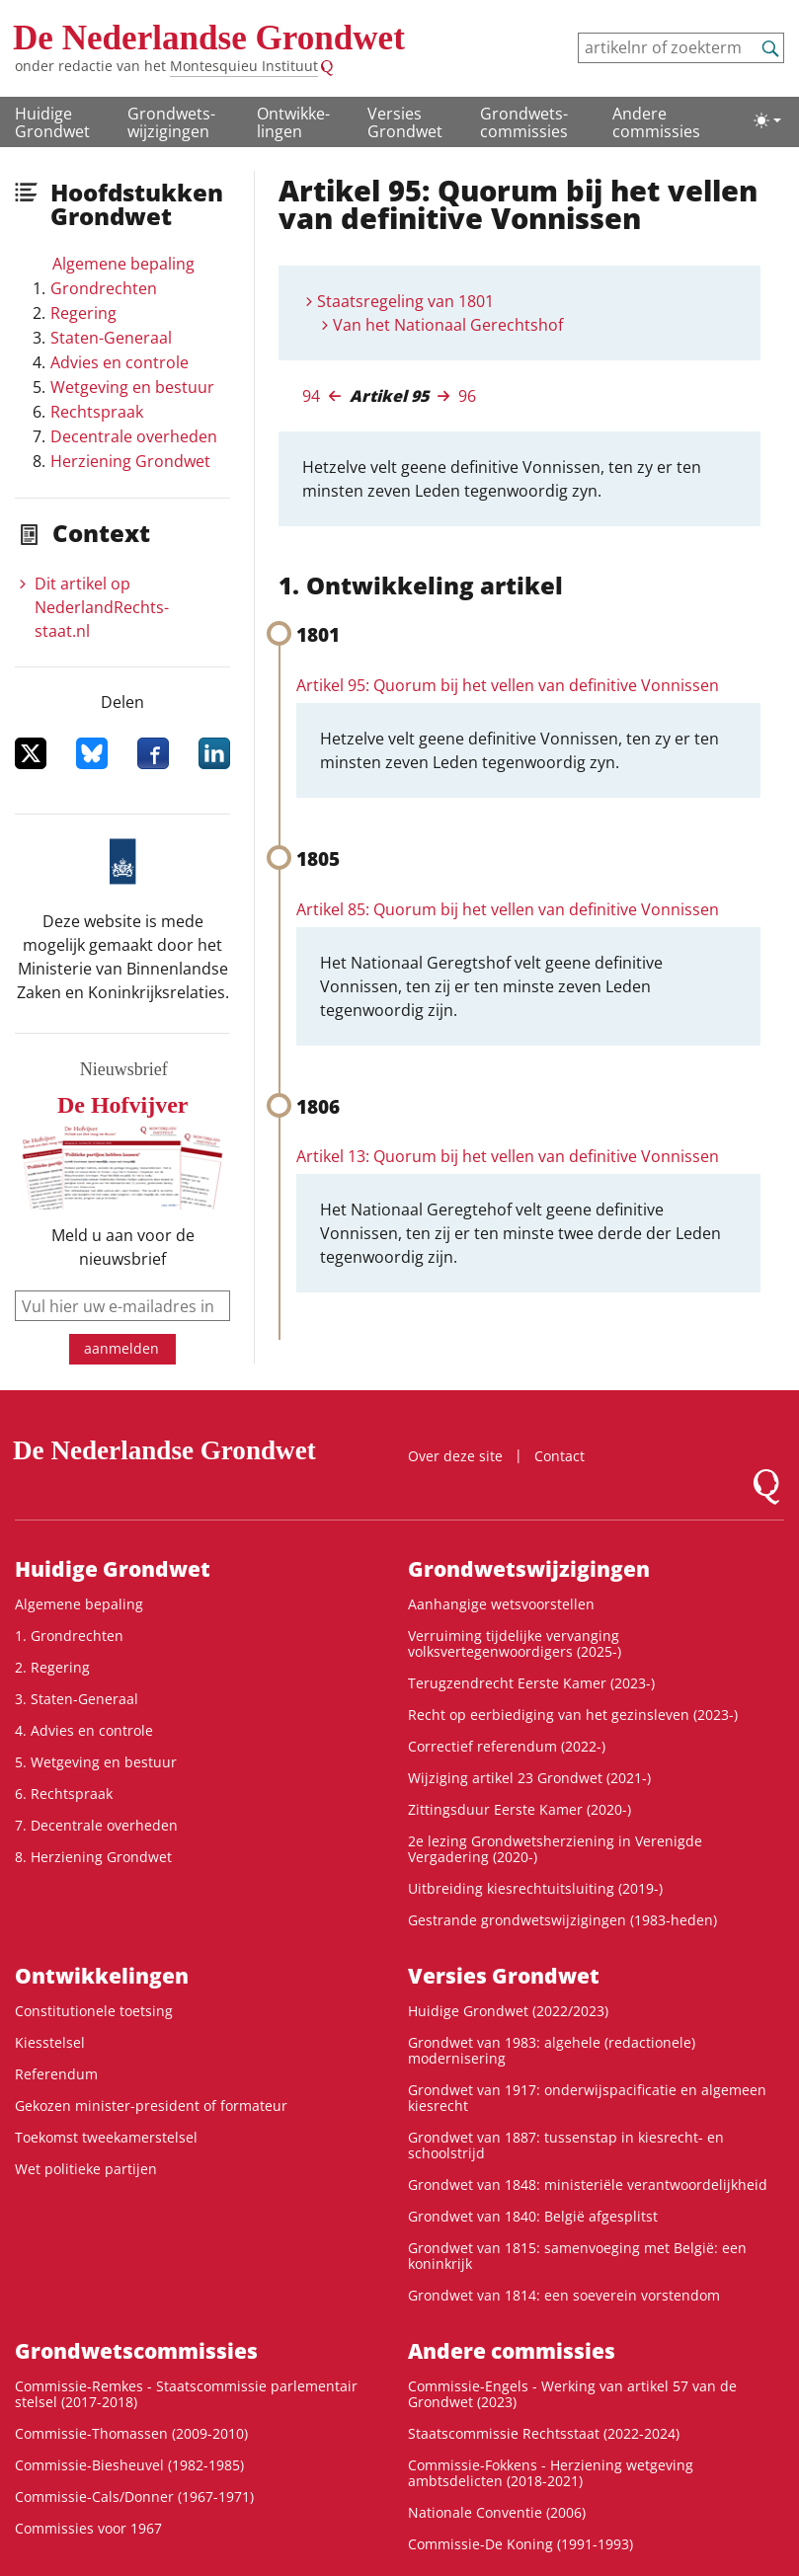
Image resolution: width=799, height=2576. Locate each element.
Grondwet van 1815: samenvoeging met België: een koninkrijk (577, 2255)
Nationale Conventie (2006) (497, 2512)
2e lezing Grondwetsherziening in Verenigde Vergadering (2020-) (555, 1849)
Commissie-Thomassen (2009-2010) (131, 2433)
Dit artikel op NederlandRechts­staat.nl (102, 607)
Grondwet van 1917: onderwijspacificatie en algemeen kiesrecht (587, 2097)
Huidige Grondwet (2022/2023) (508, 2010)
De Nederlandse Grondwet (209, 38)
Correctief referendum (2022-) (506, 1746)
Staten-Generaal (111, 338)
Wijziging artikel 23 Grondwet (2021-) (529, 1777)
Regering (83, 313)
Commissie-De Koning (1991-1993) (520, 2544)
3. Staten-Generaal (76, 1698)
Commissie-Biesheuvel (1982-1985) (129, 2465)
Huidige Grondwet (52, 122)
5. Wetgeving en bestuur (96, 1762)
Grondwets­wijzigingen (171, 122)
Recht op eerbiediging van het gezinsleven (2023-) (573, 1714)
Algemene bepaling (123, 263)
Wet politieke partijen (86, 2168)
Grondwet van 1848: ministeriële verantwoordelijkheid (587, 2184)
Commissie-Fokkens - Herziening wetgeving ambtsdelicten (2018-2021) (550, 2473)
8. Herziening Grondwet (93, 1856)
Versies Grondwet (404, 122)
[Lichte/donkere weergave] (767, 120)
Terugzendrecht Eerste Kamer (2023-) (531, 1683)
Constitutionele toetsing (94, 2010)
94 (311, 396)
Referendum (56, 2074)
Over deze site (455, 1455)
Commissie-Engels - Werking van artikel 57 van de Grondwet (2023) (572, 2394)
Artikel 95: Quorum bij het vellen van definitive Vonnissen (507, 685)
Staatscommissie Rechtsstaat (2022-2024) (543, 2433)
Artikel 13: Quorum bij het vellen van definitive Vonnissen (507, 1156)
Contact (559, 1455)
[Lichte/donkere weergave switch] (767, 120)
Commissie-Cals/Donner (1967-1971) (134, 2496)
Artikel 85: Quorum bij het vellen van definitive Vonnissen (507, 909)
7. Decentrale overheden (96, 1825)
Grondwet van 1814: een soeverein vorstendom (564, 2295)
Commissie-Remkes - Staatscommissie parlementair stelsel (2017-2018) (186, 2394)
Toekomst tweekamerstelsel (106, 2137)
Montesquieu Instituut (244, 65)
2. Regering (52, 1667)
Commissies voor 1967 (88, 2528)
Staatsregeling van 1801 (405, 301)
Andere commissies (656, 122)
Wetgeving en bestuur (132, 387)
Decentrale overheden (133, 436)
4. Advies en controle (84, 1730)
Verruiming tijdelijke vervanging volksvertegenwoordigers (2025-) (514, 1643)
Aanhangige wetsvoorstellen (501, 1604)
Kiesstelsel (50, 2042)
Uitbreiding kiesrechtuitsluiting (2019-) (535, 1888)
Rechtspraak (96, 412)
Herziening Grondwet (130, 461)
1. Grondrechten (69, 1635)
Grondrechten (103, 288)
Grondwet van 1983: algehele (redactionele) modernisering (551, 2050)
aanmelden (121, 1348)
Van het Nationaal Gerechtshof (448, 325)
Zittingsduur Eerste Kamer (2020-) (519, 1809)
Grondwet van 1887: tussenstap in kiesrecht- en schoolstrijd (566, 2145)
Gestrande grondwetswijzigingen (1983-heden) (562, 1920)
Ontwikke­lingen (293, 122)
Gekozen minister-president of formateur (151, 2105)
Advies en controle (119, 362)
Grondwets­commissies (524, 122)
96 (467, 396)
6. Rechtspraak (64, 1793)
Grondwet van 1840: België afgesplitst (533, 2216)
